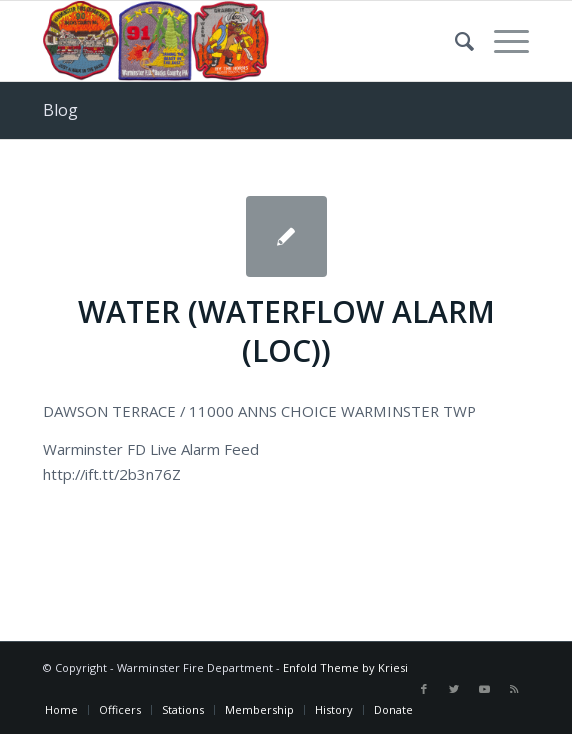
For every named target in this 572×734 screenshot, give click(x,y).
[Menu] (501, 41)
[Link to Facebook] (424, 689)
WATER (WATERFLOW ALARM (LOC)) (286, 331)
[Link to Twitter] (454, 689)
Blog (60, 110)
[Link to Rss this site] (514, 689)
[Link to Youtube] (484, 689)
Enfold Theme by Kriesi (345, 667)
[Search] (454, 41)
